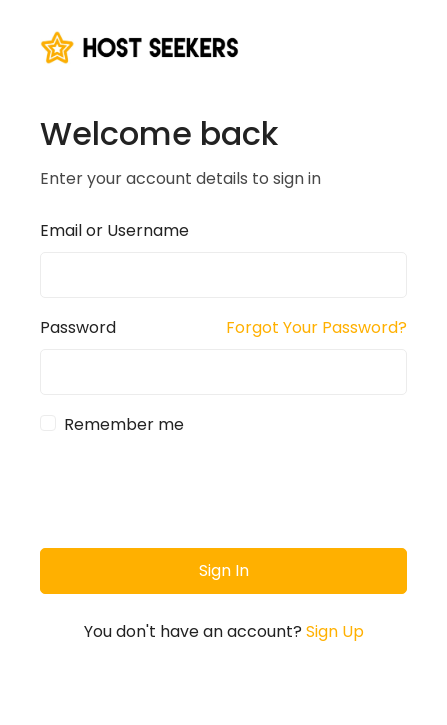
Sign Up (335, 631)
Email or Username (114, 230)
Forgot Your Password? (316, 327)
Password (78, 327)
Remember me (124, 424)
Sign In (224, 570)
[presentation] (192, 493)
